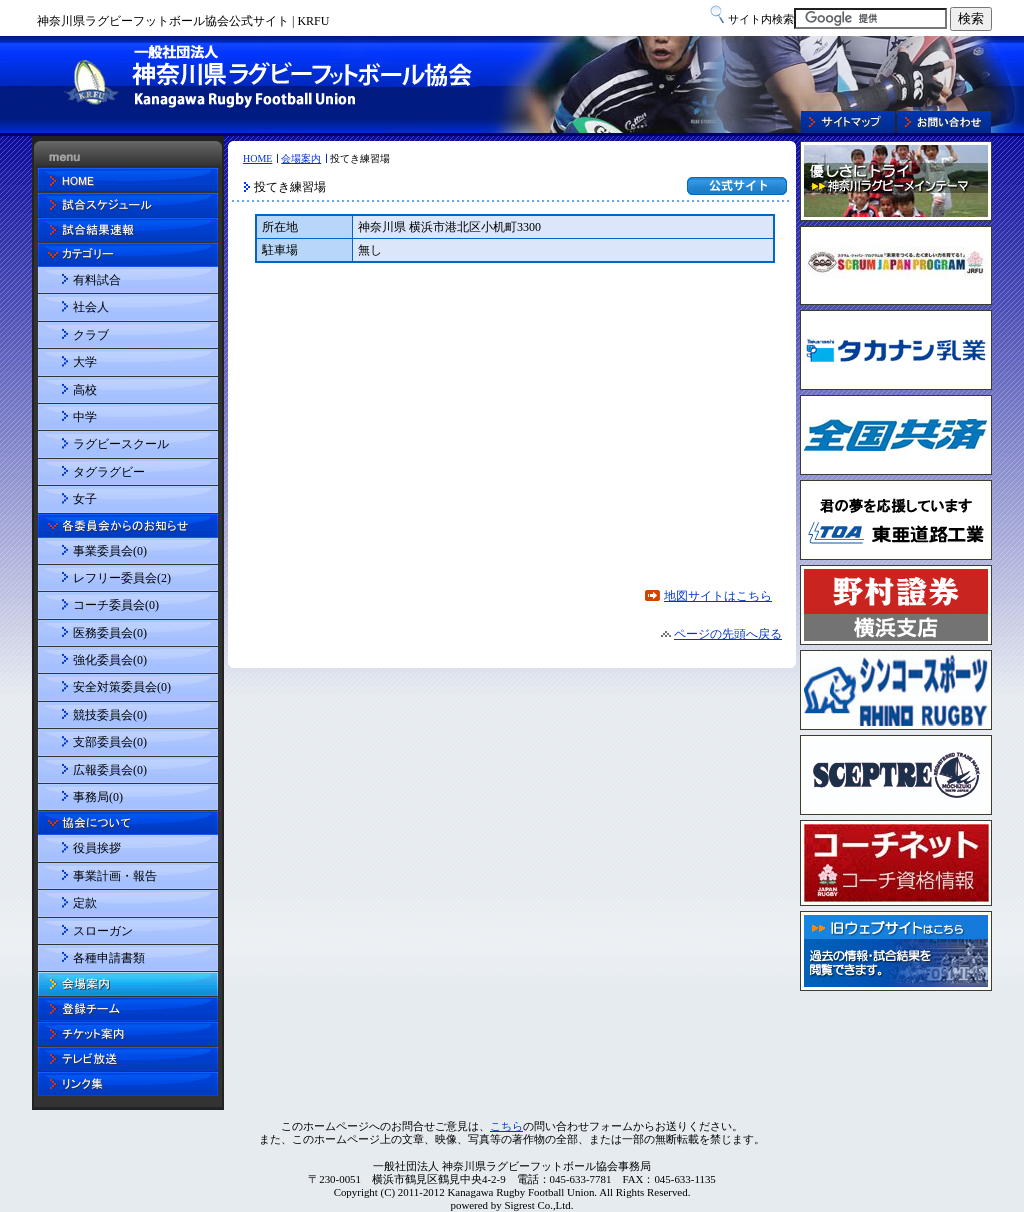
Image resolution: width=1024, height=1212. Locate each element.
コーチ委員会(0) (116, 605)
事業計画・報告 (115, 876)
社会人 (91, 307)
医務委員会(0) (110, 633)
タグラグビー (109, 472)
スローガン (103, 931)
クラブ (91, 335)
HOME (257, 158)
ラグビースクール (121, 444)
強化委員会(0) (110, 660)
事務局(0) (98, 797)
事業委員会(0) (110, 551)
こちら (506, 1126)
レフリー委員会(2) (122, 578)
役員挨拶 (97, 848)
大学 (85, 362)
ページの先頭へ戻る (728, 634)
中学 (85, 417)
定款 (85, 903)
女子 (85, 499)
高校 (85, 390)
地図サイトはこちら (718, 596)
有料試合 (97, 280)
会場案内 (301, 158)
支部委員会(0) (110, 742)
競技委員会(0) (110, 715)
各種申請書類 (109, 958)
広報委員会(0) (110, 770)
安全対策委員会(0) (122, 687)
